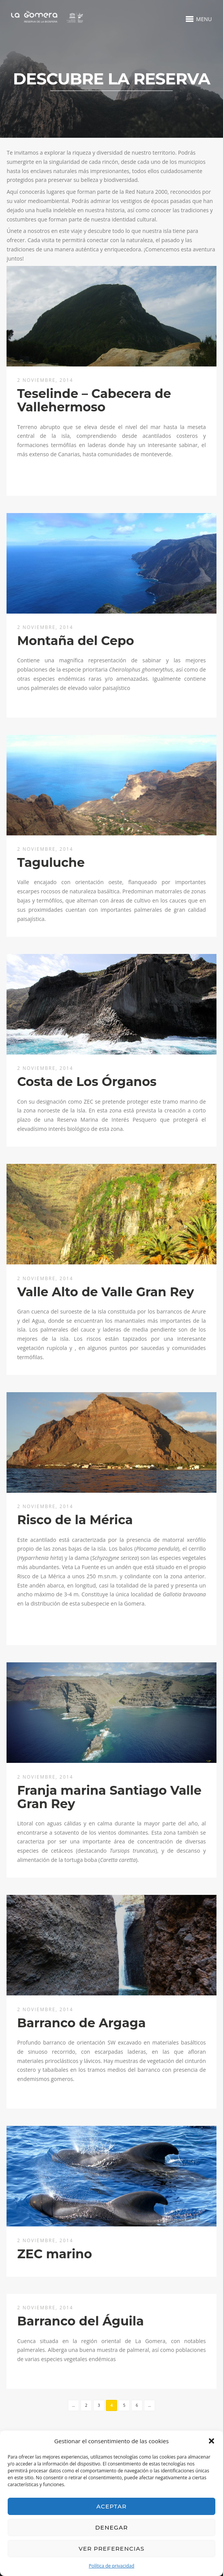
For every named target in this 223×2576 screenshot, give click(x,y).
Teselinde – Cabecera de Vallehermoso (94, 400)
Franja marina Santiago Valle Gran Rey (109, 1797)
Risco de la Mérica (75, 1519)
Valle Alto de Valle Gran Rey (105, 1291)
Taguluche (51, 862)
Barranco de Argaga (81, 2022)
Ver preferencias (111, 2548)
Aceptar (111, 2506)
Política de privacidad (111, 2566)
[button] (211, 2441)
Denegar (111, 2527)
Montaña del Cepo (75, 640)
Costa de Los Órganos (87, 1081)
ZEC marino (54, 2253)
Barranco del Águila (80, 2321)
